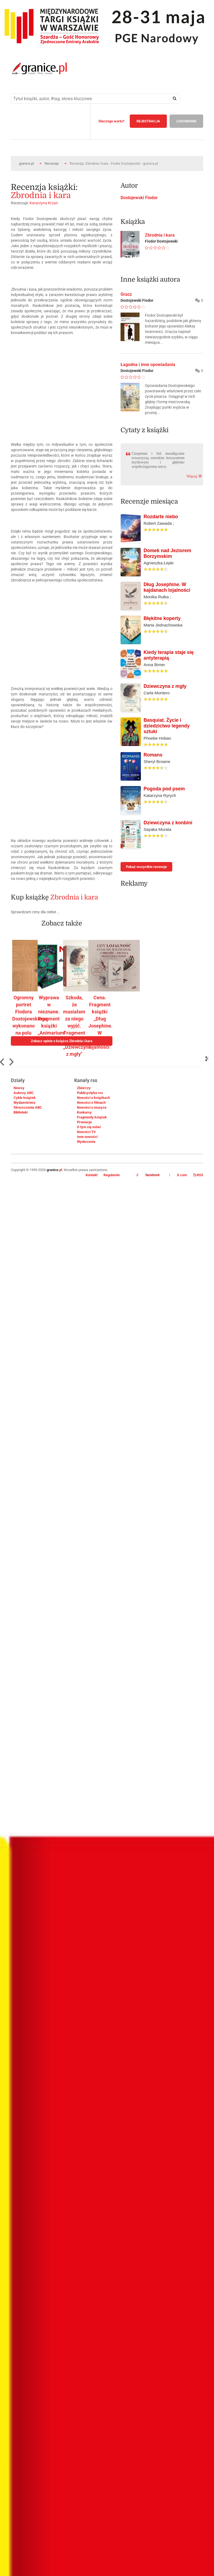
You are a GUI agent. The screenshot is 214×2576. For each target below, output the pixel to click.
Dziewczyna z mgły (165, 686)
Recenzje (52, 163)
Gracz (126, 294)
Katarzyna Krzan (44, 203)
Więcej (194, 476)
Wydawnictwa (24, 1103)
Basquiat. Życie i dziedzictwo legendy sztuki (167, 725)
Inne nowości (87, 1137)
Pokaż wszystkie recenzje (146, 867)
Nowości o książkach (93, 1098)
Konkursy (84, 1112)
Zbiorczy (84, 1088)
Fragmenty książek (92, 1117)
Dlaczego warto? (111, 121)
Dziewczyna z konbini (168, 822)
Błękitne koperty (162, 618)
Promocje (84, 1122)
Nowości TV (86, 1132)
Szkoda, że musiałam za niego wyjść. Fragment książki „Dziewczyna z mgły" (77, 1026)
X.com (178, 1175)
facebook (148, 1175)
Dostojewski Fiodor (139, 197)
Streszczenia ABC (28, 1107)
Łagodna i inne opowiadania (148, 364)
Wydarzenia (86, 1142)
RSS (198, 1175)
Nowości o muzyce (91, 1107)
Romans (153, 755)
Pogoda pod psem (164, 788)
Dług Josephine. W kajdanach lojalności (167, 587)
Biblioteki (21, 1112)
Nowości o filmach (91, 1103)
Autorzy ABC (24, 1093)
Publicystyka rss (90, 1093)
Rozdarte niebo (161, 516)
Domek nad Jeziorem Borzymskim (167, 553)
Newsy (19, 1088)
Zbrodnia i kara (41, 195)
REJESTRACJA (148, 121)
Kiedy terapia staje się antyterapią (169, 655)
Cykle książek (24, 1098)
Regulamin (111, 1175)
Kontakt (92, 1175)
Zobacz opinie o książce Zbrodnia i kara (61, 1041)
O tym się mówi (89, 1127)
